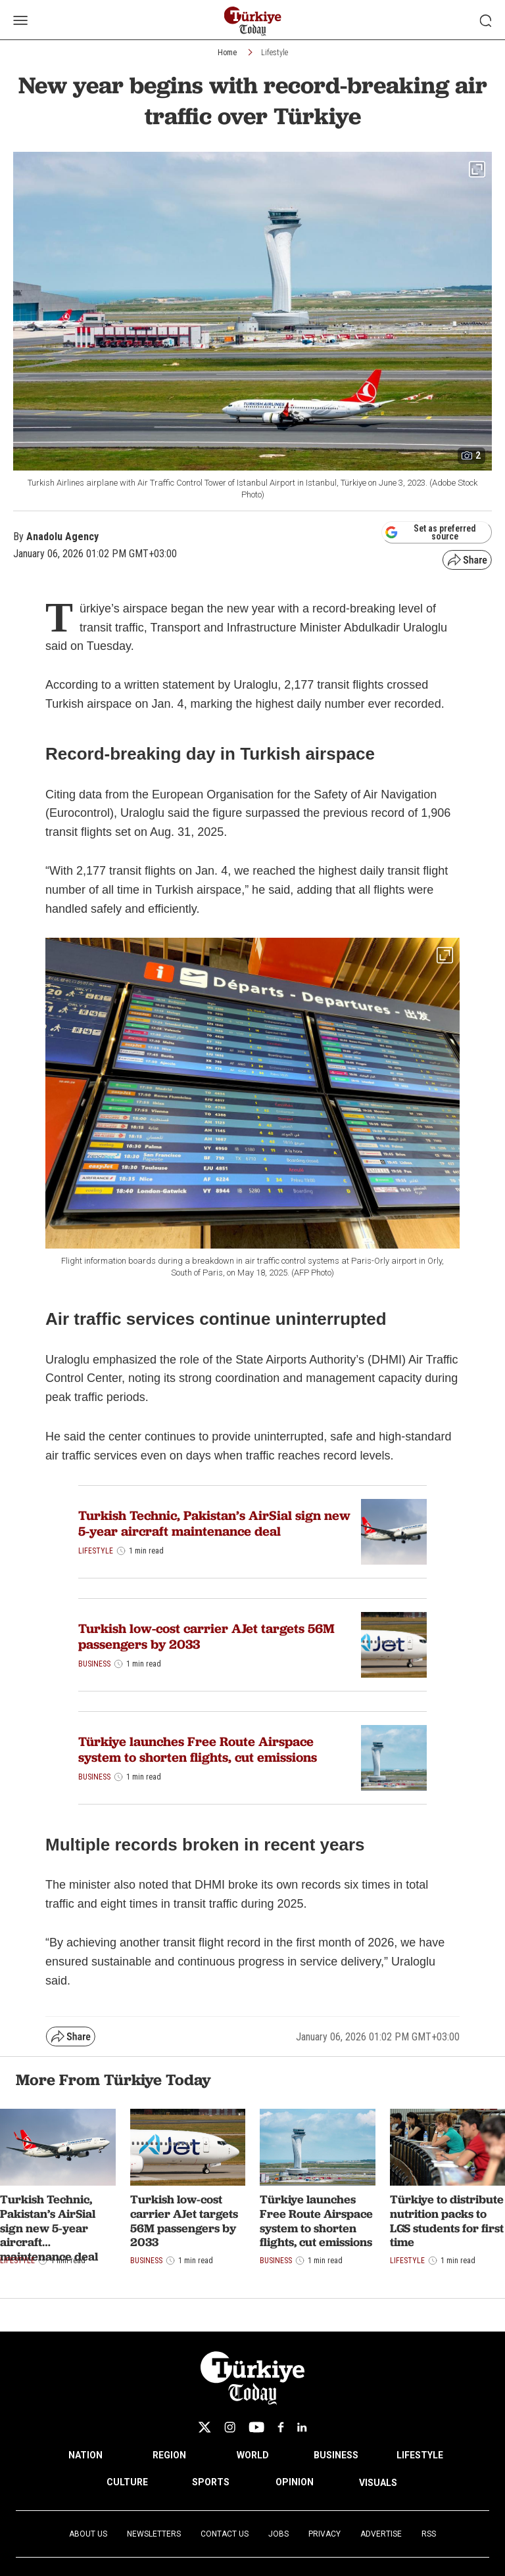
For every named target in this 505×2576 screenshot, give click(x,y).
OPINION (295, 2482)
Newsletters (154, 2534)
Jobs (278, 2534)
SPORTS (210, 2482)
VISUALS (378, 2482)
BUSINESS (336, 2455)
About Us (88, 2534)
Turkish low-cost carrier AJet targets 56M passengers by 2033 (206, 1636)
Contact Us (225, 2534)
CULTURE (127, 2482)
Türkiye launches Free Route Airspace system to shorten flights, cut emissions (197, 1749)
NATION (85, 2455)
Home (227, 53)
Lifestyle (274, 53)
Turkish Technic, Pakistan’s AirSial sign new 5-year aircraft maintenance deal (214, 1523)
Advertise (381, 2534)
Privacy (324, 2534)
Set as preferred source (430, 532)
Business (94, 1663)
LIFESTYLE (420, 2455)
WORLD (253, 2455)
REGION (169, 2455)
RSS (428, 2534)
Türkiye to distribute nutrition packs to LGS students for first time (447, 2220)
